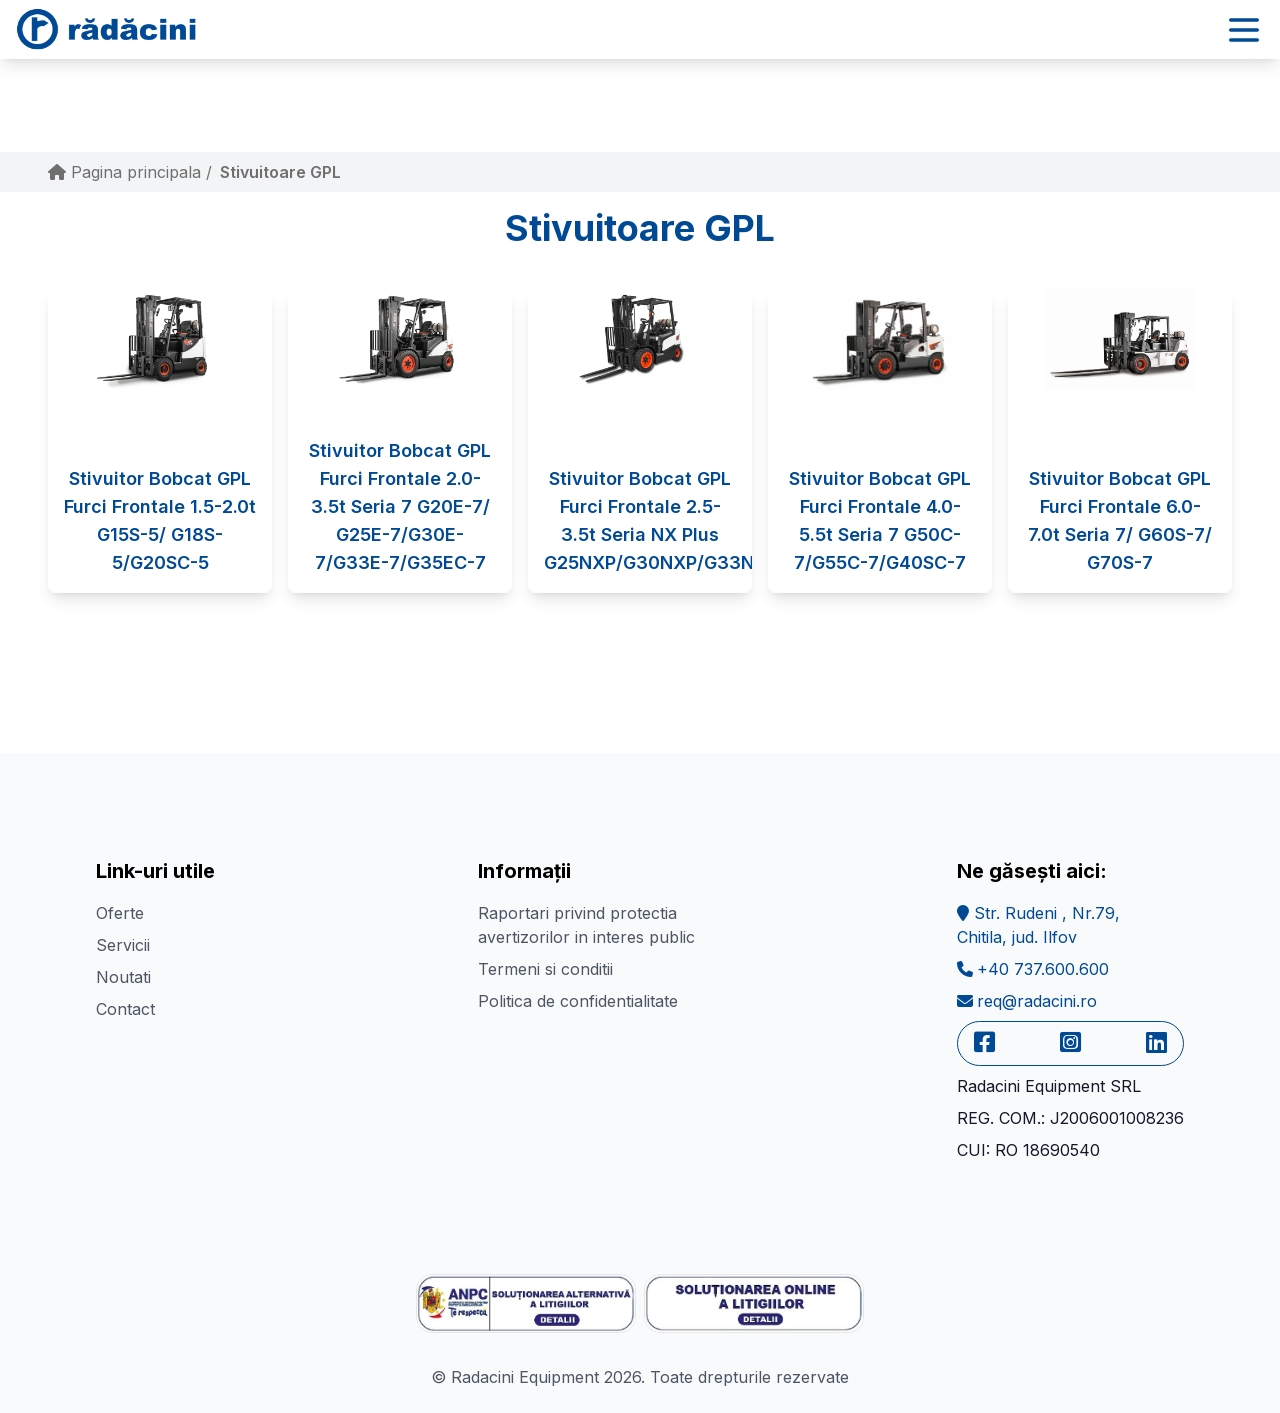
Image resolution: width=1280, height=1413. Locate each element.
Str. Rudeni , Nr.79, (1038, 925)
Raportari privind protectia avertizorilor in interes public (586, 925)
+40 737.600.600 (1033, 969)
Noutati (123, 977)
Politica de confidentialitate (578, 1001)
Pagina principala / (130, 172)
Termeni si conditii (545, 969)
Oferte (120, 913)
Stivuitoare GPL (280, 172)
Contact (125, 1009)
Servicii (123, 945)
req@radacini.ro (1027, 1001)
